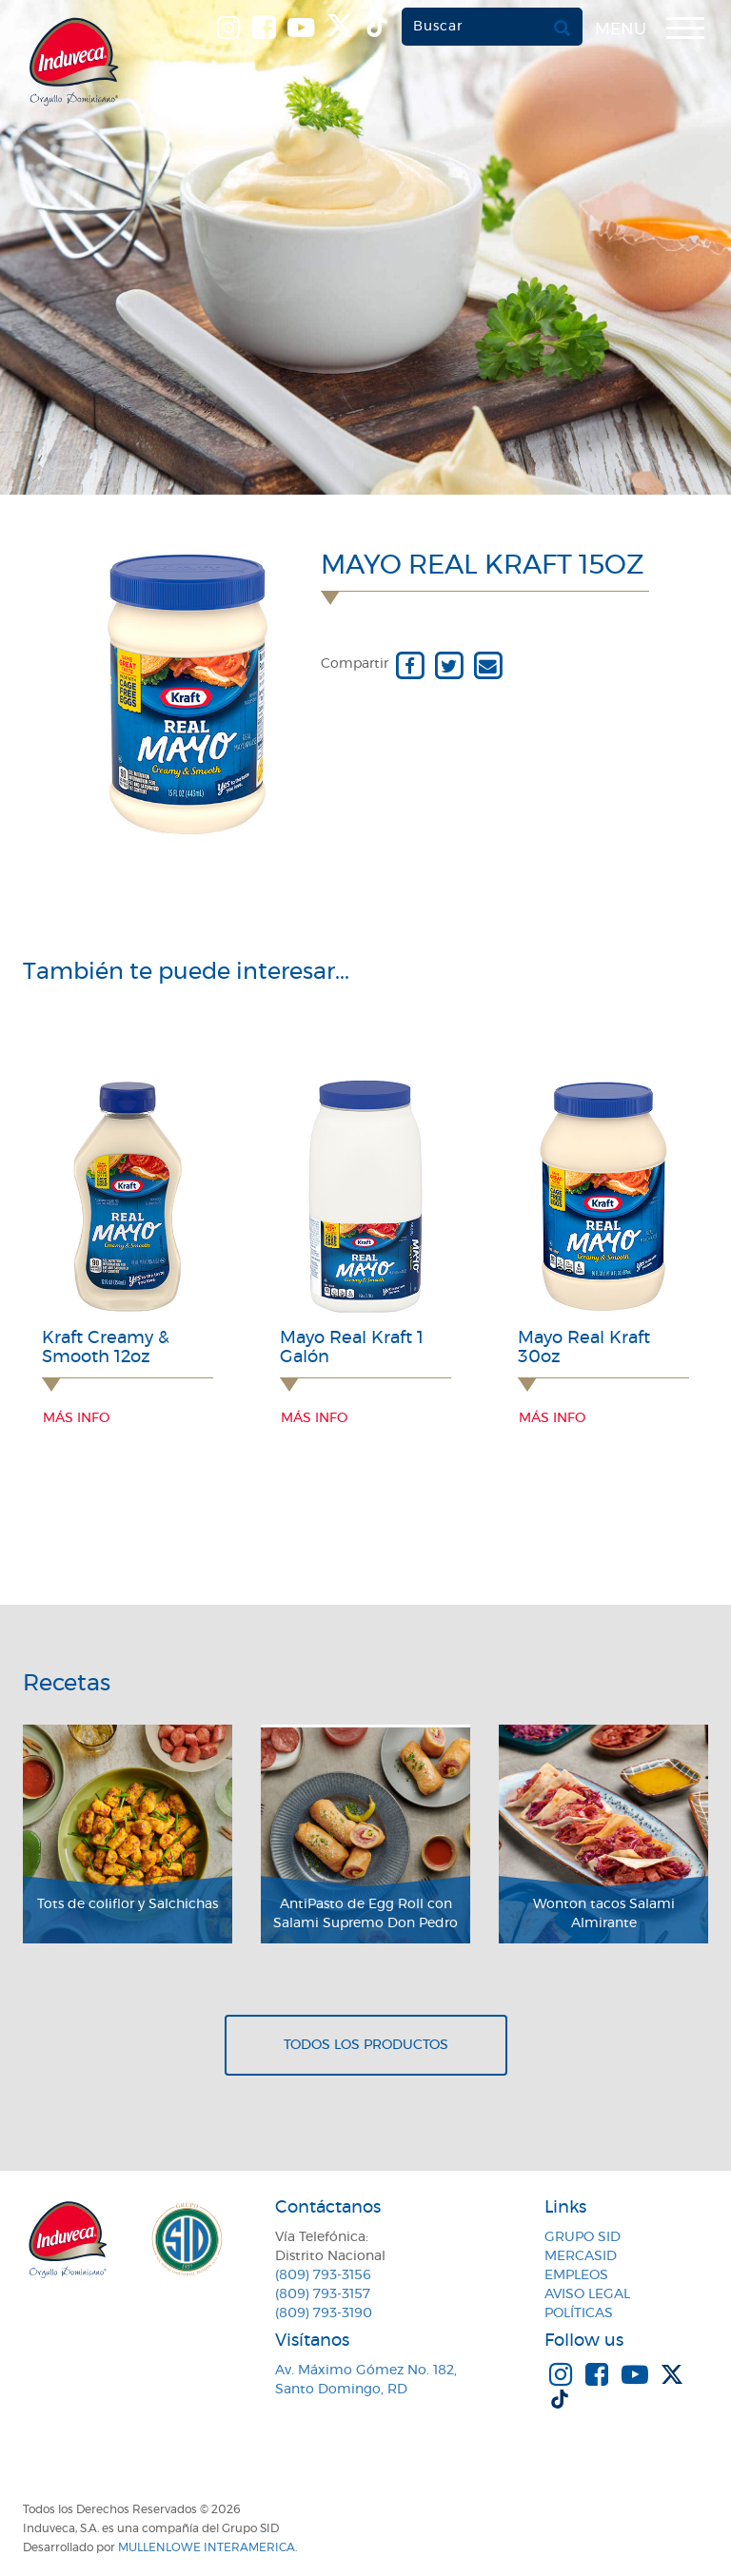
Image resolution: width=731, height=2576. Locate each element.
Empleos (576, 2275)
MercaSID (580, 2256)
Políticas (578, 2313)
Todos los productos (366, 2045)
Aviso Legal (587, 2294)
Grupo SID (582, 2237)
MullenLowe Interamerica (206, 2547)
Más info (76, 1418)
